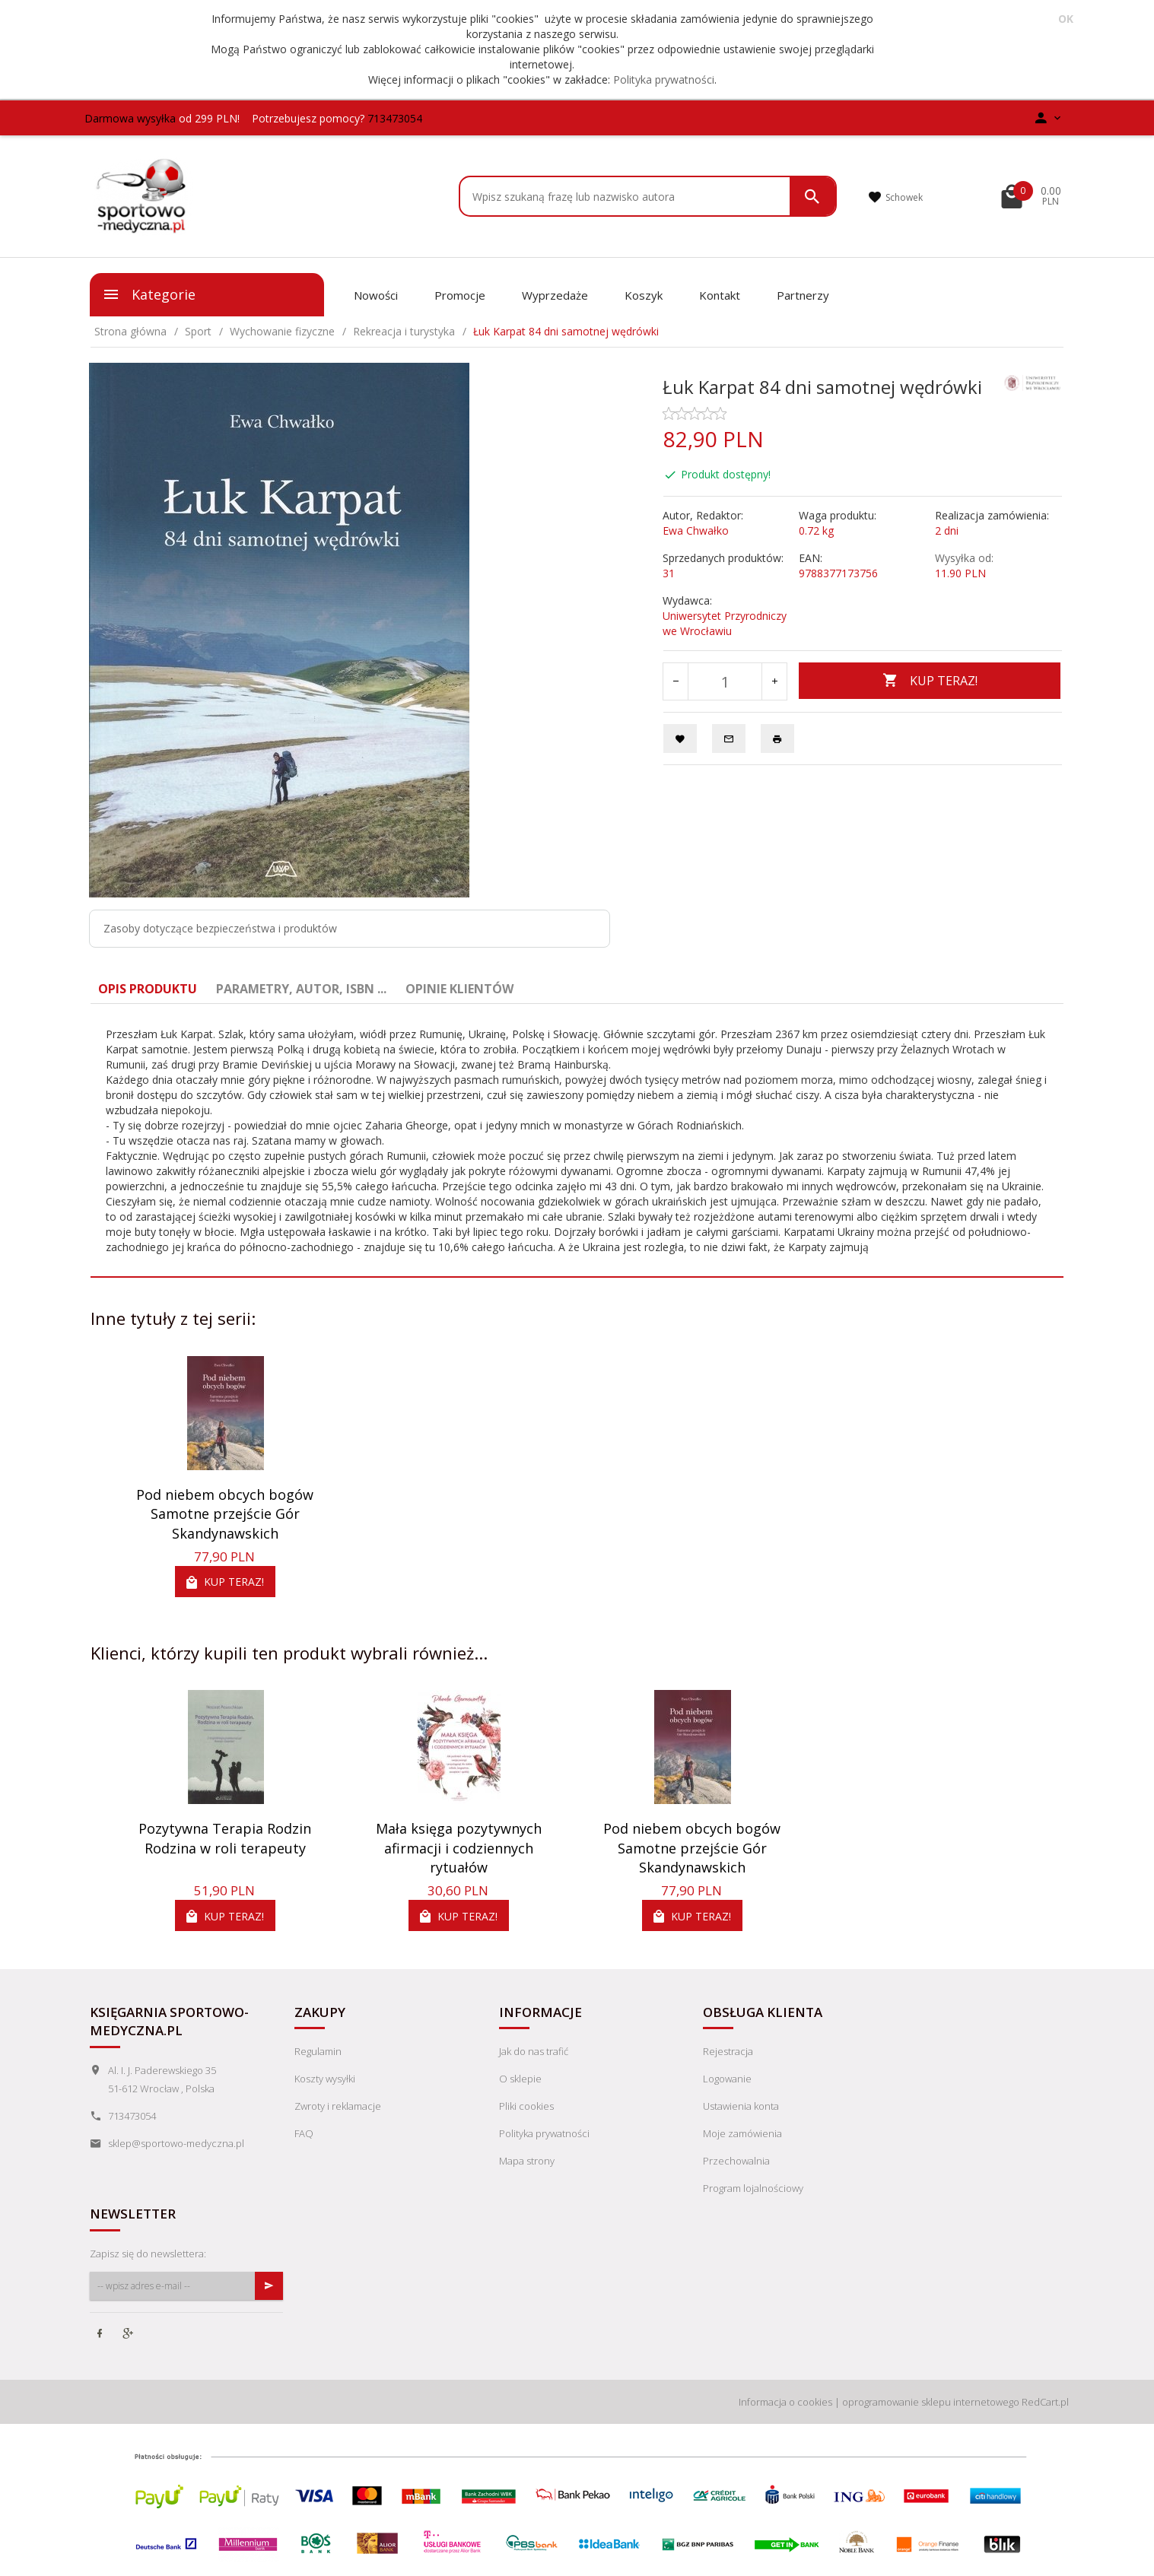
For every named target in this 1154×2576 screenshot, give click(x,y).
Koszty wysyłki (324, 2078)
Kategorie (149, 294)
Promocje (459, 295)
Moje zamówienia (742, 2133)
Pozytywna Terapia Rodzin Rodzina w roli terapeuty (224, 1838)
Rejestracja (728, 2051)
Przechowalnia (736, 2161)
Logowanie (727, 2078)
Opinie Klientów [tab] (459, 988)
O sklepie (520, 2078)
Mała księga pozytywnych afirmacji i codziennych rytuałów (459, 1847)
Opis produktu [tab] (147, 988)
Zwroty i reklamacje (337, 2106)
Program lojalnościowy (753, 2188)
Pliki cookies (526, 2106)
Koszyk (644, 295)
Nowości (376, 295)
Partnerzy (803, 295)
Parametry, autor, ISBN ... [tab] (301, 988)
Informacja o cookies (785, 2402)
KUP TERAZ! (930, 680)
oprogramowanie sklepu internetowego (930, 2402)
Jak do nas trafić (533, 2051)
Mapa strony (527, 2161)
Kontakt (719, 295)
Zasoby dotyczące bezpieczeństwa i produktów (220, 928)
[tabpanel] (577, 1141)
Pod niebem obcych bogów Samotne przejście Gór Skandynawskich (224, 1513)
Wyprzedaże (555, 295)
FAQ (303, 2133)
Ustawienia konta (741, 2106)
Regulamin (318, 2051)
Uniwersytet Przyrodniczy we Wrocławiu (725, 623)
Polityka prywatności (663, 79)
